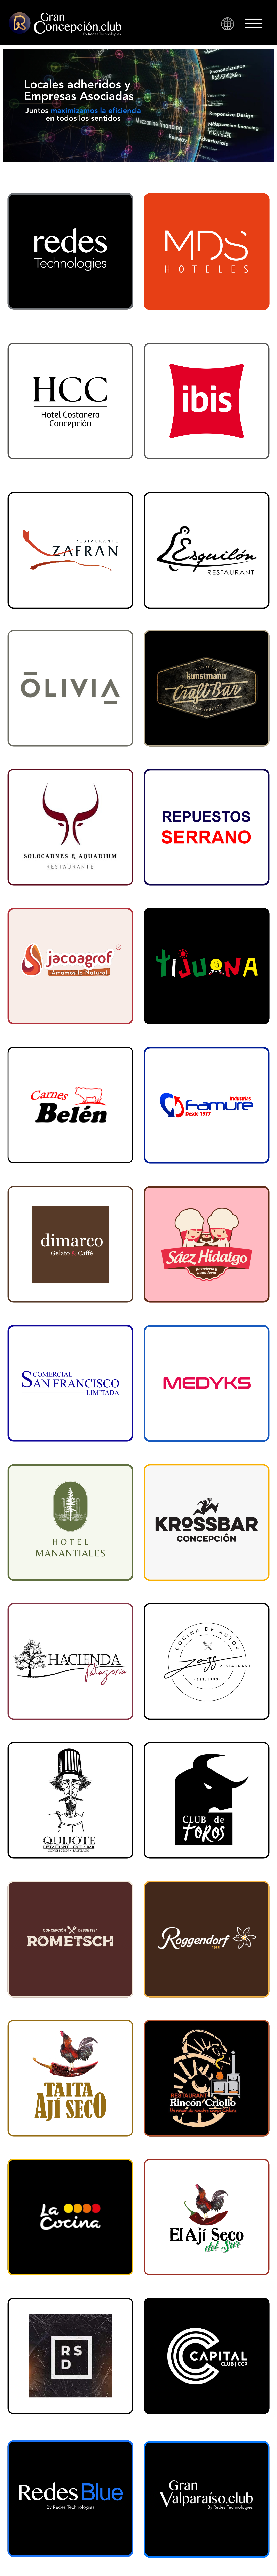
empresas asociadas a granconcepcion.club (15, 48)
